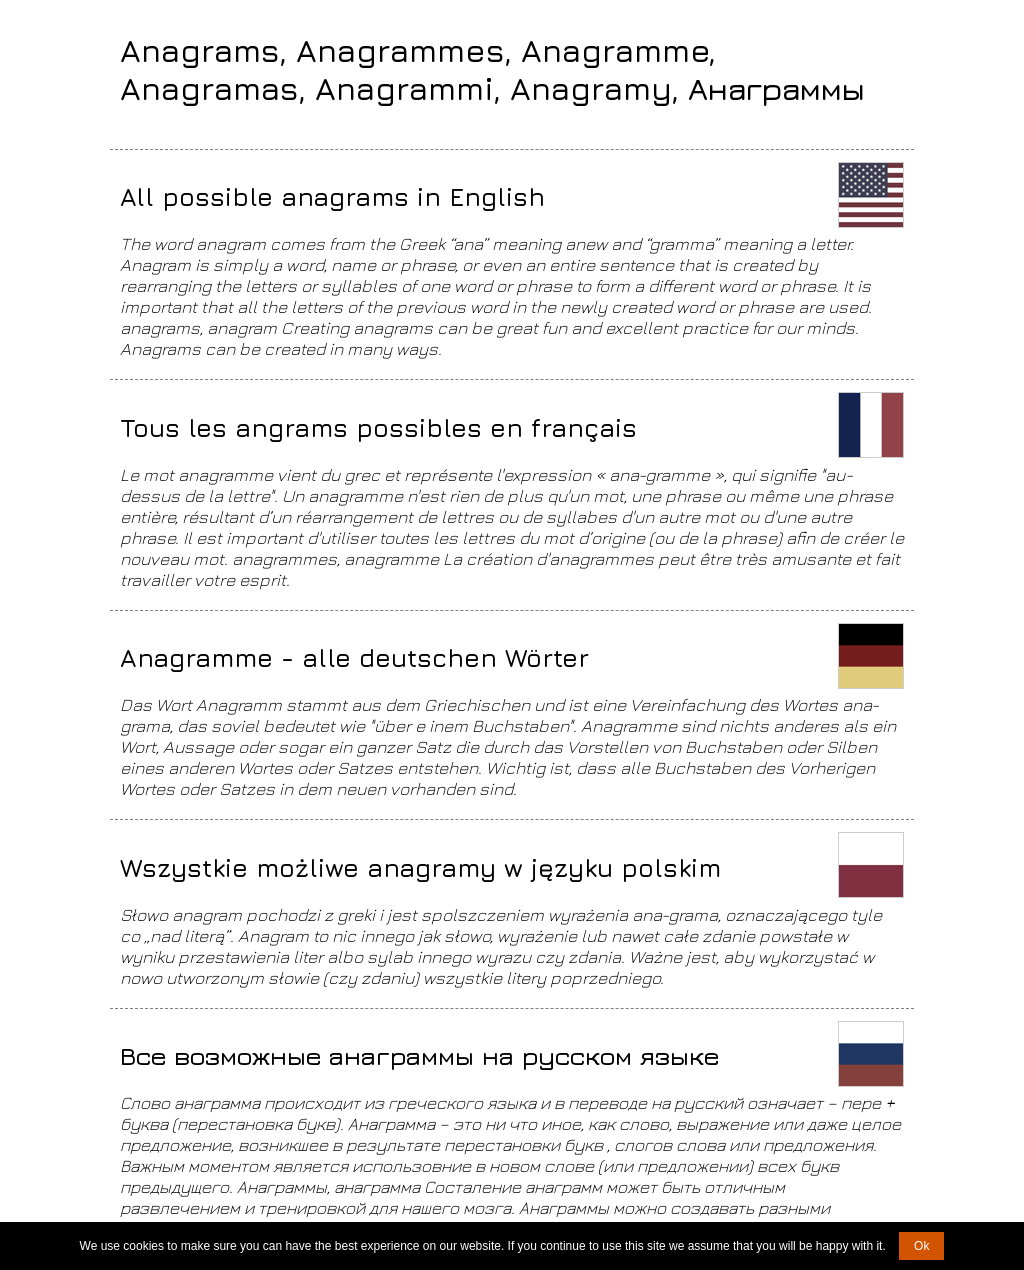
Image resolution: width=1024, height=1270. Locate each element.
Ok (921, 1246)
